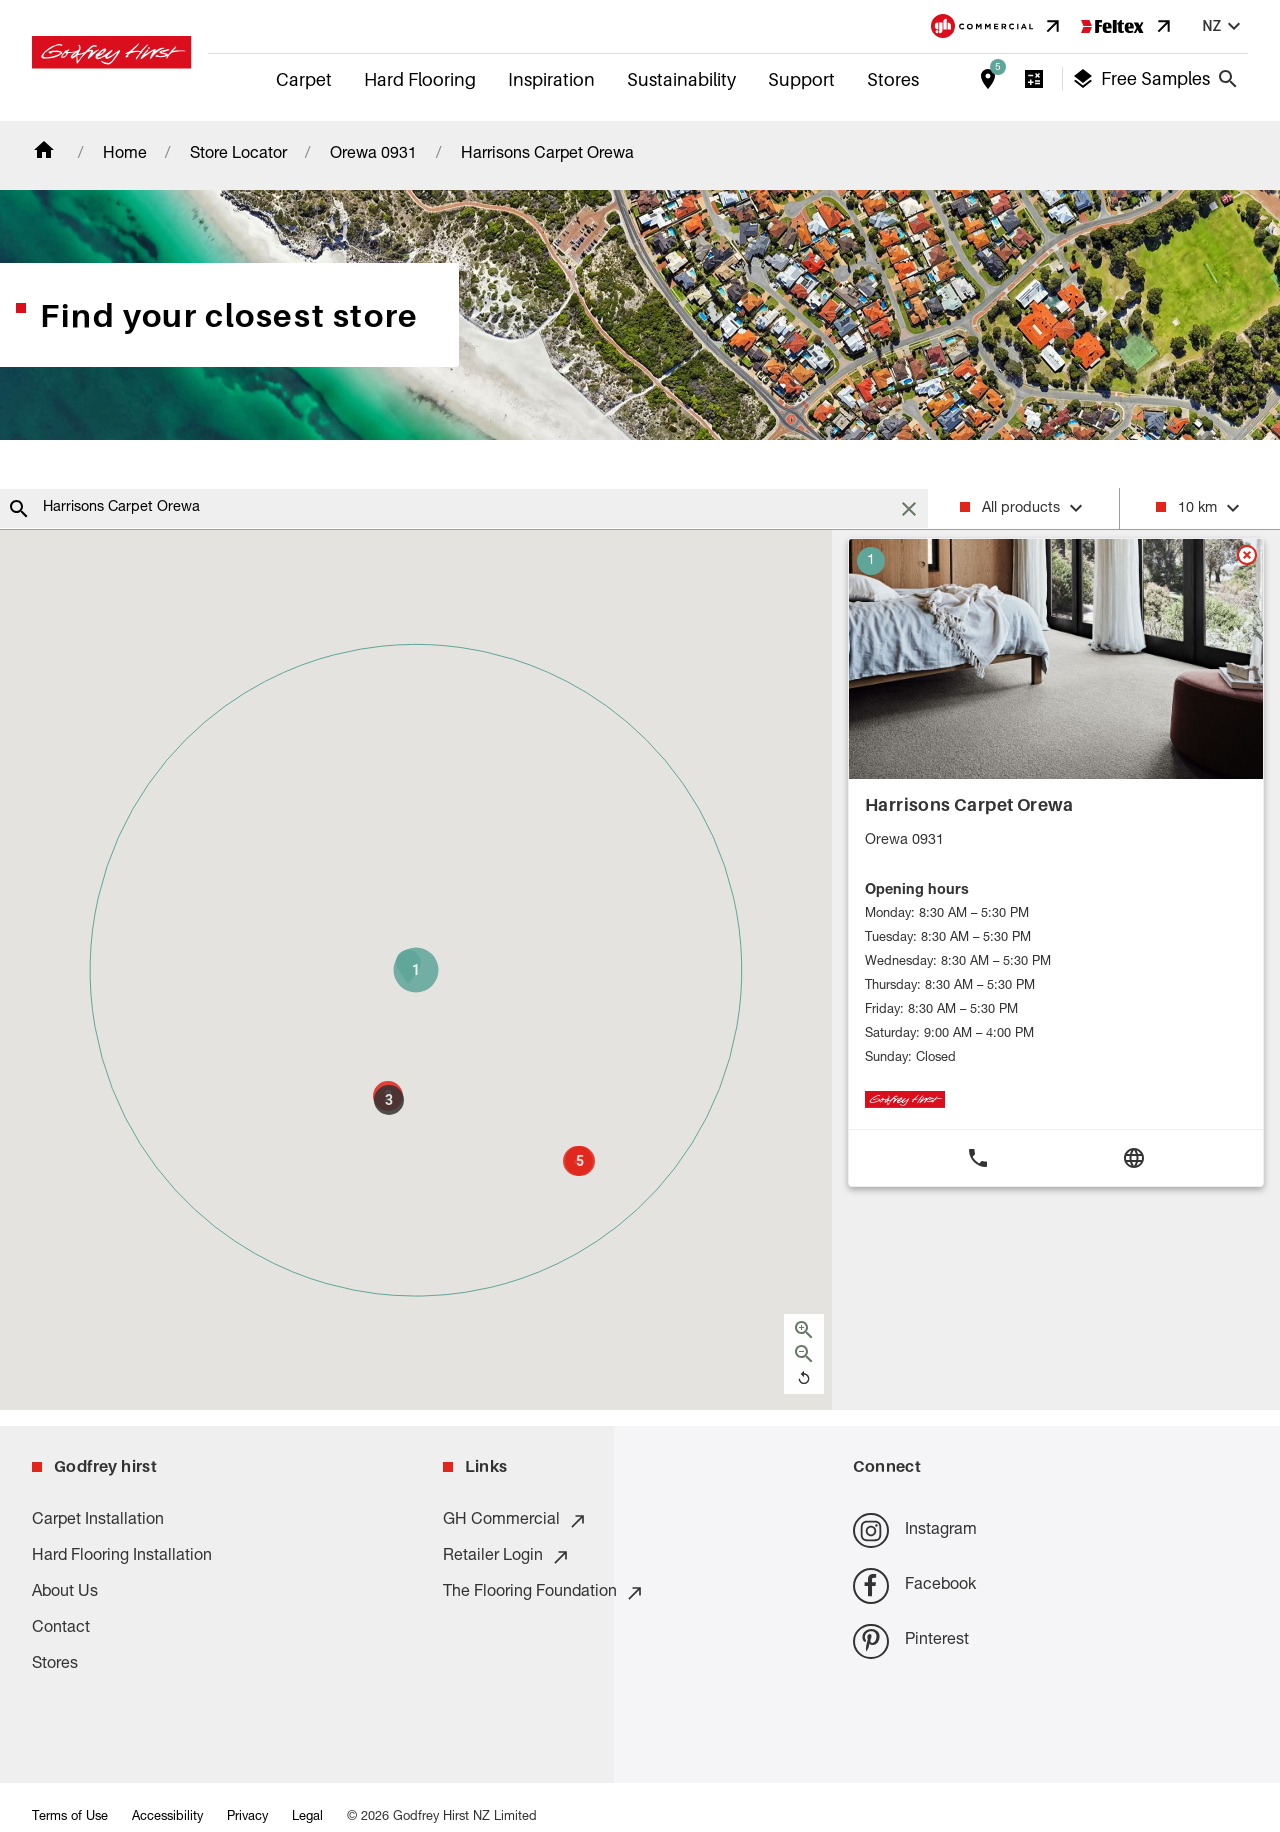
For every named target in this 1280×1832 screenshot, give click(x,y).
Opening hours (917, 891)
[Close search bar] (1228, 79)
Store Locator (238, 155)
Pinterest (910, 1641)
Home (125, 155)
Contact (61, 1629)
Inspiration (551, 79)
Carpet (304, 79)
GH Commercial (515, 1521)
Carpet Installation (98, 1521)
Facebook (914, 1585)
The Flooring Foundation (544, 1593)
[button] (416, 970)
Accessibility (167, 1817)
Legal (307, 1817)
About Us (65, 1593)
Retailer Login (507, 1557)
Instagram (914, 1530)
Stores (893, 79)
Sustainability (681, 79)
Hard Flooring (420, 79)
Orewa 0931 (373, 155)
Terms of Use (70, 1817)
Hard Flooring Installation (122, 1557)
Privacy (247, 1817)
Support (801, 79)
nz (1224, 26)
